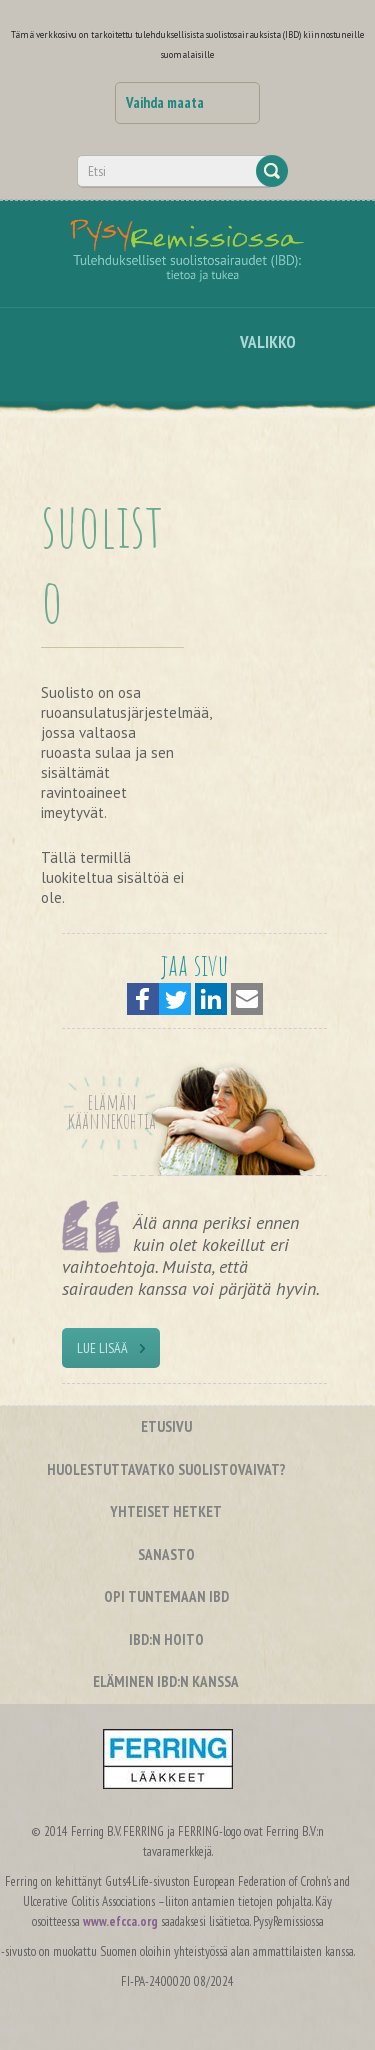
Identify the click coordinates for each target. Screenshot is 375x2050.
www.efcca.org (120, 1921)
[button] (143, 999)
